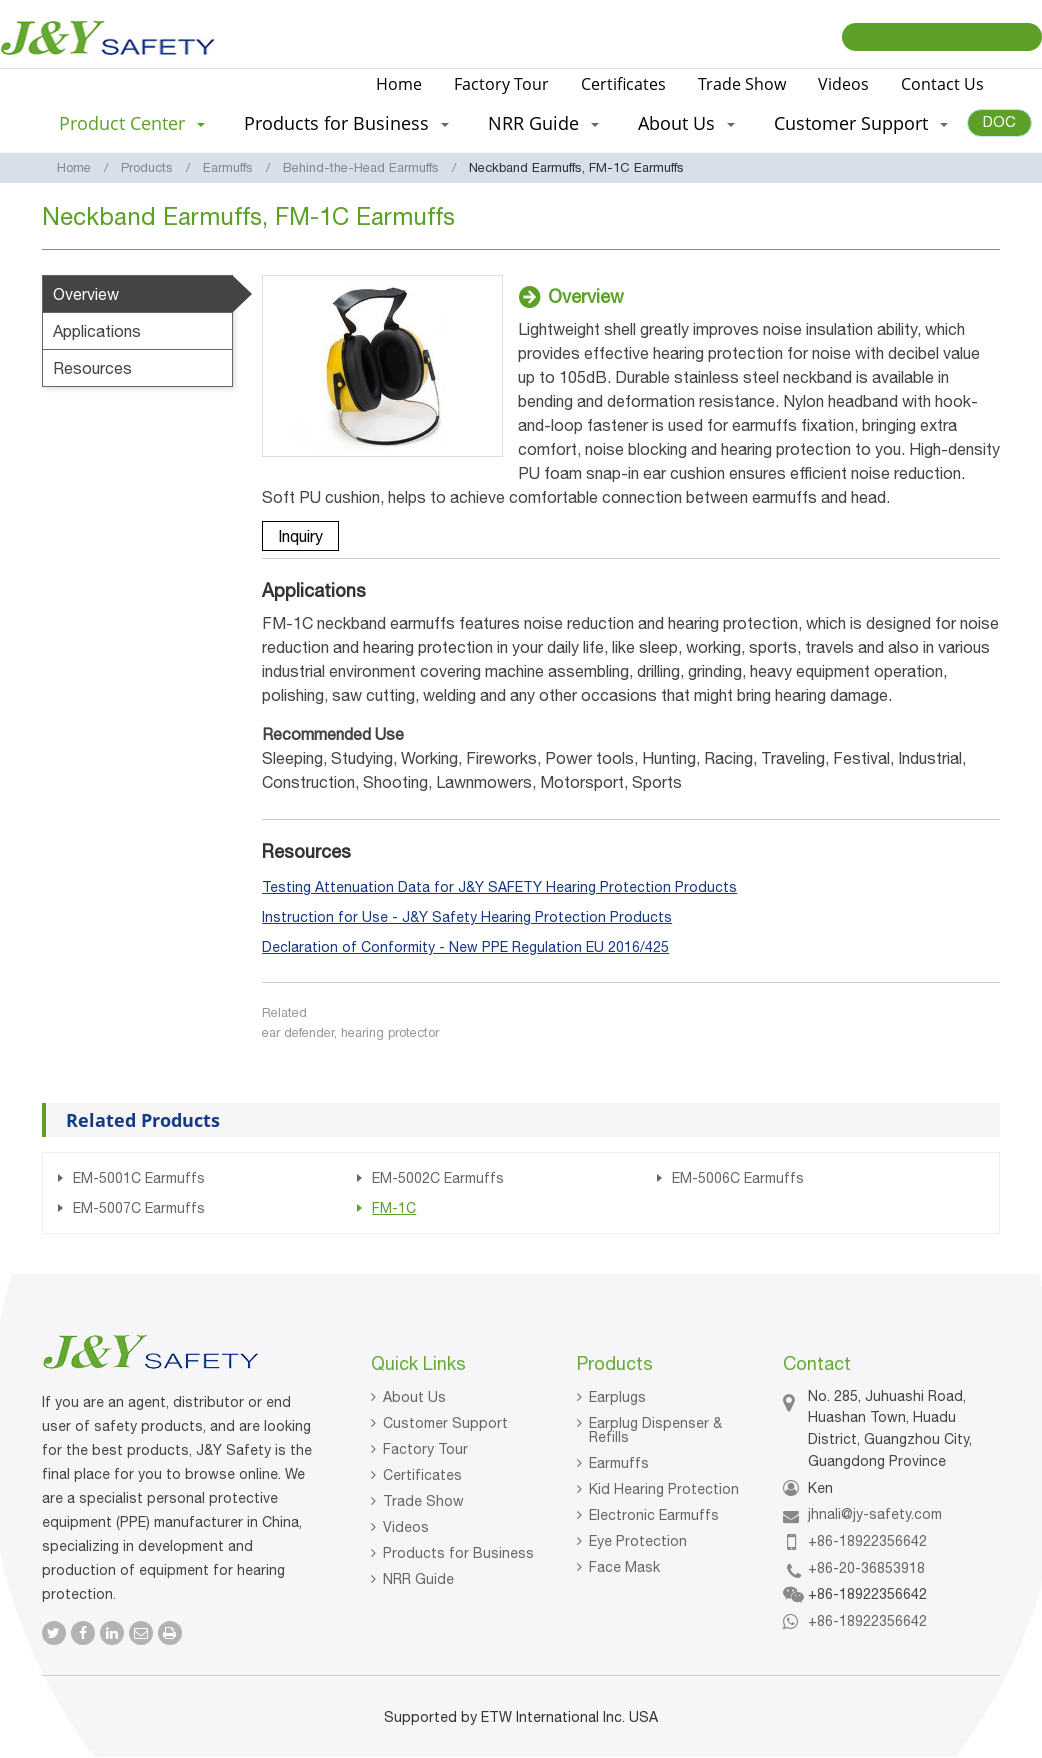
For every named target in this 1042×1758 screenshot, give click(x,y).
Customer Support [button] (861, 123)
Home (399, 84)
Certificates (623, 84)
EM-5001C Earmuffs (139, 1178)
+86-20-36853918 (866, 1568)
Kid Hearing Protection (664, 1489)
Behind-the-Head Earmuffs (361, 167)
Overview (86, 294)
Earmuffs (228, 167)
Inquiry (300, 536)
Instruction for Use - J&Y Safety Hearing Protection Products (467, 917)
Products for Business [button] (346, 123)
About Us (414, 1397)
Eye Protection (638, 1541)
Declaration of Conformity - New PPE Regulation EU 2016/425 (465, 947)
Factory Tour (501, 84)
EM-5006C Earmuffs (738, 1178)
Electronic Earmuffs (654, 1515)
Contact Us (942, 84)
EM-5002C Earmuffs (438, 1178)
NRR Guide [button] (543, 123)
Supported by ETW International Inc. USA (521, 1717)
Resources (92, 368)
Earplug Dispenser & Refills (655, 1430)
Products (147, 167)
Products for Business (458, 1553)
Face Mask (624, 1567)
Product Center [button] (132, 123)
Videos (843, 84)
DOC (999, 121)
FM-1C (394, 1208)
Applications (97, 331)
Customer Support (445, 1423)
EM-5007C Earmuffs (139, 1208)
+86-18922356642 (867, 1541)
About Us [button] (686, 123)
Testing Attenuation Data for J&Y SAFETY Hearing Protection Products (499, 887)
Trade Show (742, 84)
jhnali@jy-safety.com (875, 1514)
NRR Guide (418, 1579)
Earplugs (617, 1397)
